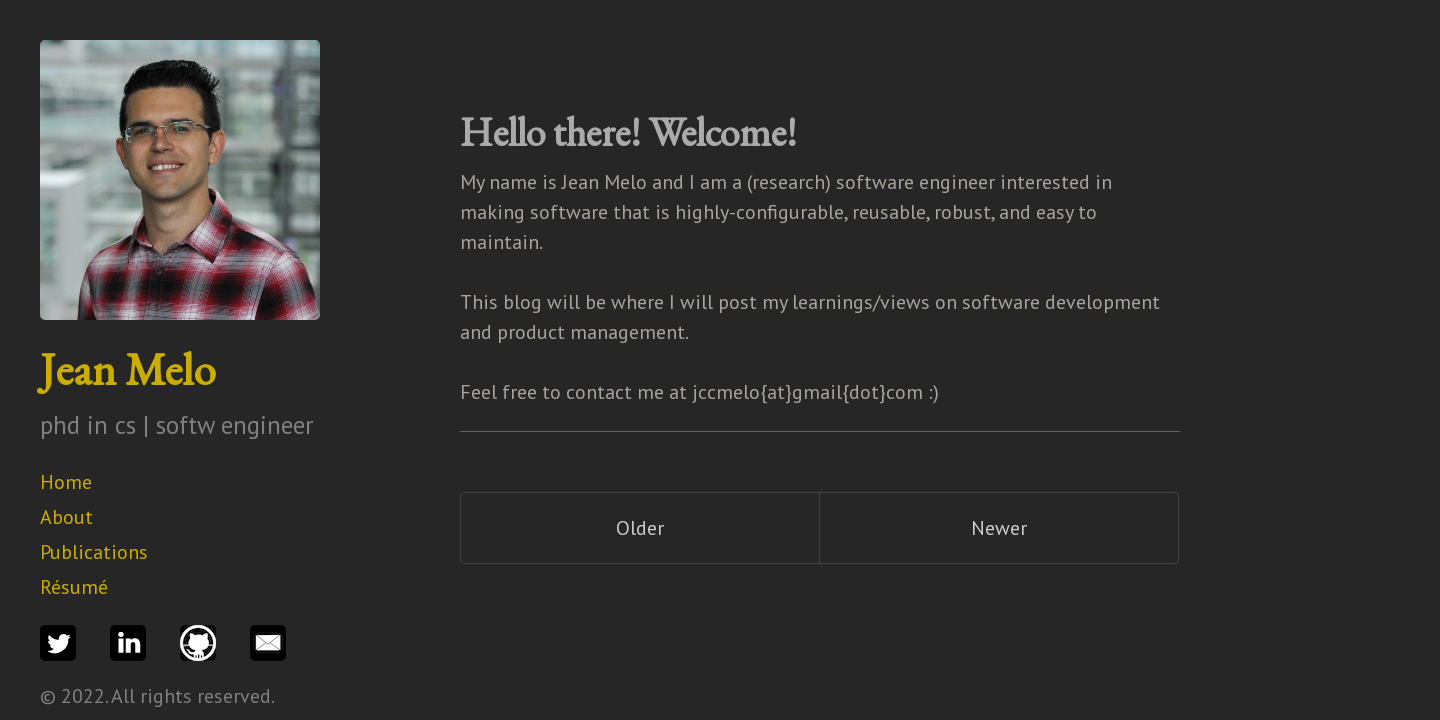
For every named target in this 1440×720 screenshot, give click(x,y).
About (66, 517)
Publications (94, 552)
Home (66, 482)
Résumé (74, 587)
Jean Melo (128, 369)
